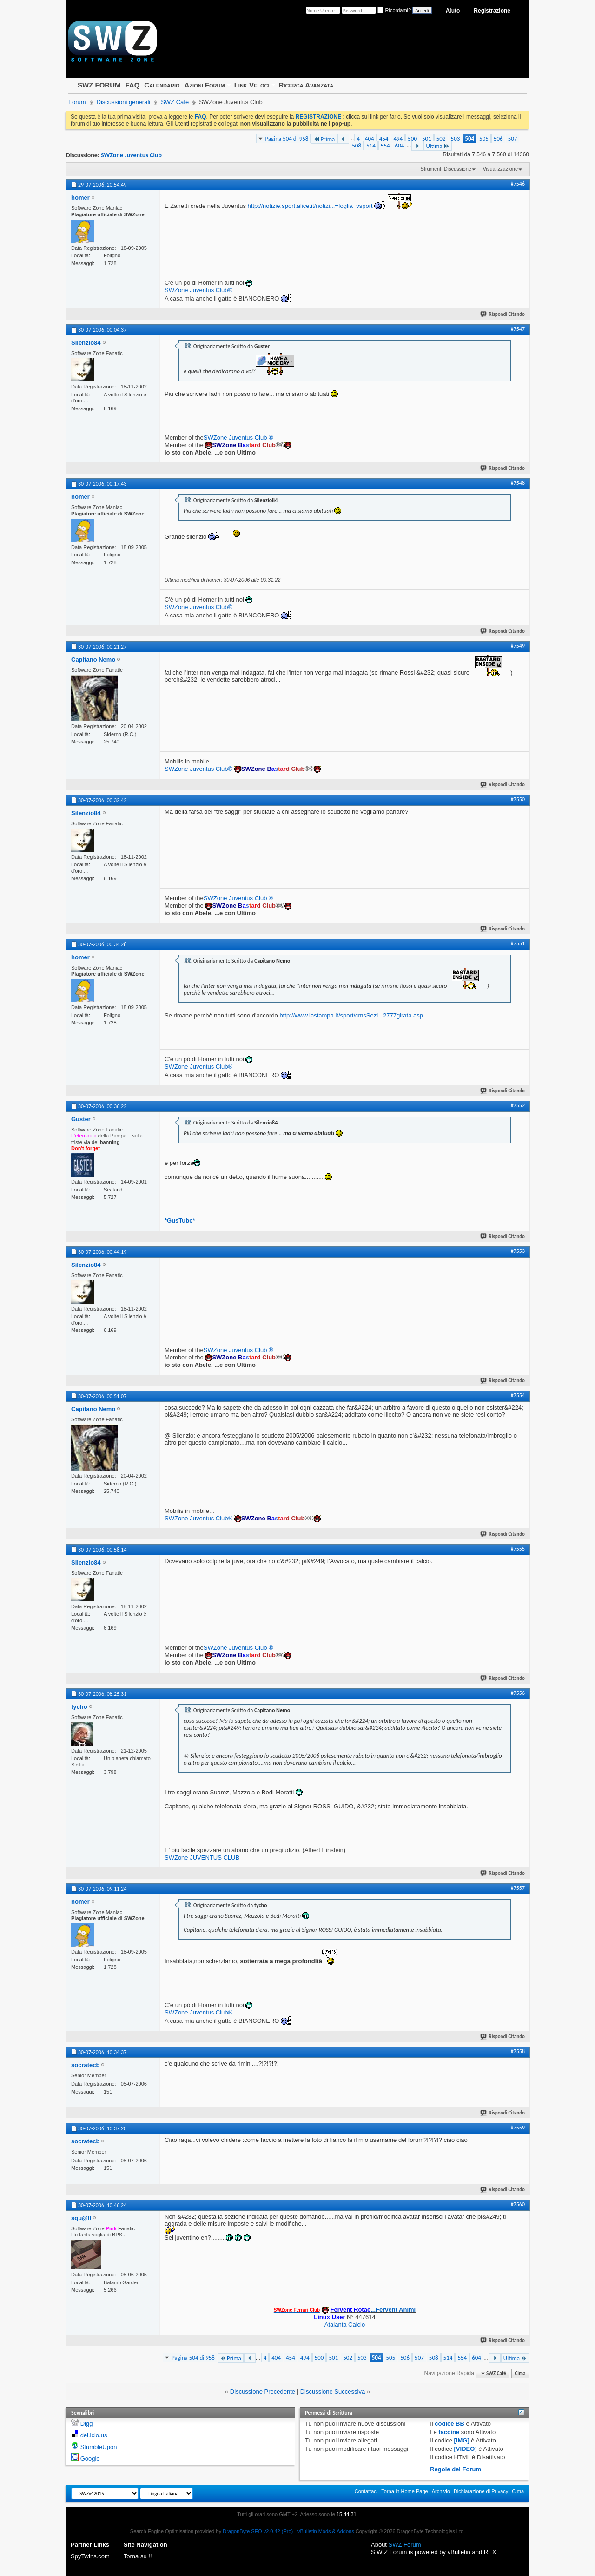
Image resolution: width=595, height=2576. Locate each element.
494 (398, 138)
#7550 (518, 799)
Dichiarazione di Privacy (481, 2491)
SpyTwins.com (90, 2556)
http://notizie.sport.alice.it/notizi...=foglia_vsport (310, 205)
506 (498, 138)
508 (356, 145)
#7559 (518, 2127)
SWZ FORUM (99, 85)
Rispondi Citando (503, 314)
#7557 (518, 1888)
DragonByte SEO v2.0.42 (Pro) (258, 2531)
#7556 (518, 1693)
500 (412, 138)
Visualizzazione (500, 169)
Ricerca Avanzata (306, 85)
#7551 (518, 943)
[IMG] (461, 2440)
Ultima (437, 145)
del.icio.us (93, 2435)
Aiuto (453, 10)
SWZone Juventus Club (131, 155)
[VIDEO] (465, 2448)
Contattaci (366, 2491)
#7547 (518, 329)
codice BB (449, 2423)
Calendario (161, 85)
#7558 (518, 2051)
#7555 (518, 1549)
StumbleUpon (98, 2446)
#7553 (518, 1251)
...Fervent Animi (373, 2309)
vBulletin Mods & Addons (326, 2531)
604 (399, 145)
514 (371, 145)
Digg (86, 2423)
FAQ (132, 85)
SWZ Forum (405, 2544)
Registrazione (492, 10)
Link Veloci (252, 85)
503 (455, 138)
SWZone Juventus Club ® (238, 437)
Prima (324, 138)
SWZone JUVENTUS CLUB (202, 1857)
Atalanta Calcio (344, 2324)
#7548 (518, 483)
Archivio (441, 2491)
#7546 (518, 184)
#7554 (518, 1395)
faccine (448, 2432)
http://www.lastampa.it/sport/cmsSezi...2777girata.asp (351, 1015)
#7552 (518, 1105)
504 (469, 138)
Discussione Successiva (332, 2391)
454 (384, 138)
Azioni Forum (205, 85)
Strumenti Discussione (446, 169)
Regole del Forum (455, 2469)
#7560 (518, 2204)
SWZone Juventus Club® (198, 290)
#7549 (518, 645)
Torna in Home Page (404, 2491)
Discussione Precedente (262, 2391)
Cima (520, 2373)
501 (426, 138)
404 (369, 138)
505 (484, 138)
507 (512, 138)
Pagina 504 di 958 (286, 138)
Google (90, 2458)
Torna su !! (138, 2556)
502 (441, 138)
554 (385, 145)
